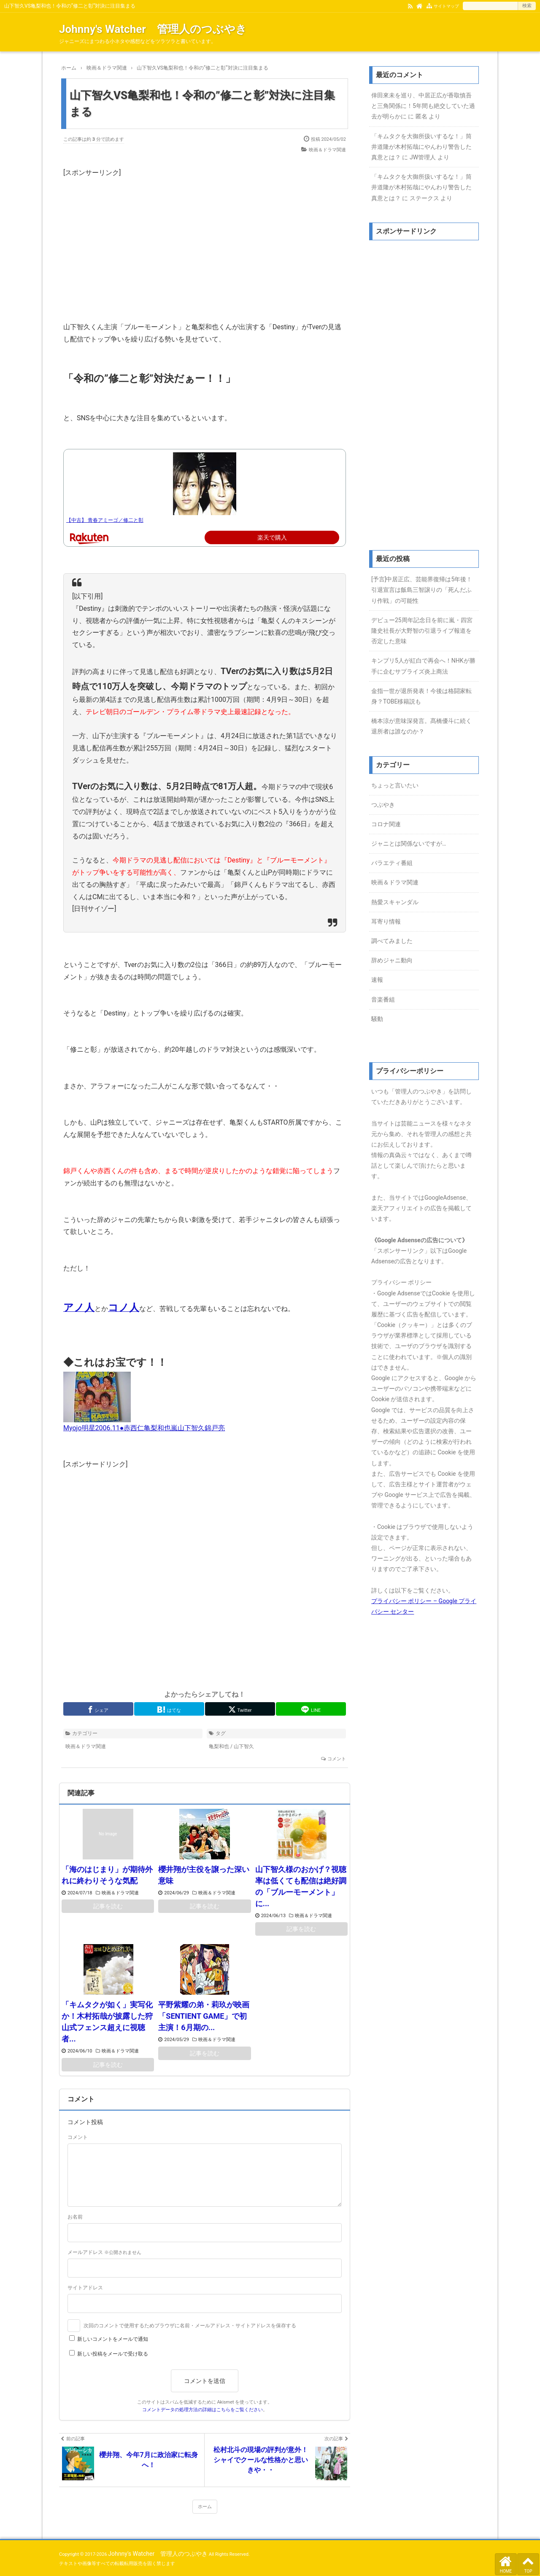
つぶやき (383, 804)
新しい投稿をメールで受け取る (112, 2354)
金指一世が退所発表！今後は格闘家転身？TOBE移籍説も (421, 696)
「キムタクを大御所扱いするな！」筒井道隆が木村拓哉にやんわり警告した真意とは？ (421, 147)
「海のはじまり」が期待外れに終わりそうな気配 (107, 1875)
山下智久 (244, 1746)
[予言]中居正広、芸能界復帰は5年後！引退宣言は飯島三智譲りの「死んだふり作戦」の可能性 (421, 590)
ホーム (205, 2506)
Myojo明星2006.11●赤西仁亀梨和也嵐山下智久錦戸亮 (144, 1428)
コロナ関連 (386, 824)
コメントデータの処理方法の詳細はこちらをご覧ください (202, 2409)
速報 (377, 979)
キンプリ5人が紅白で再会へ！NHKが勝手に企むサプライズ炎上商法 (423, 665)
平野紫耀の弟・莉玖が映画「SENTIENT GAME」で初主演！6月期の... (203, 2016)
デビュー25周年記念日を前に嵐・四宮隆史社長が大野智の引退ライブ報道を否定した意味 (421, 631)
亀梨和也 (219, 1746)
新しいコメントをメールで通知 (112, 2339)
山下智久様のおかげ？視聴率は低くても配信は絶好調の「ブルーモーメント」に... (300, 1886)
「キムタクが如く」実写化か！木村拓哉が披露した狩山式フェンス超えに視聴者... (107, 2021)
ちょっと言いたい (394, 785)
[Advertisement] (204, 238)
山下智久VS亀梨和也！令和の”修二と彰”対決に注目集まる (202, 103)
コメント (336, 1759)
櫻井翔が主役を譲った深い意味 (203, 1875)
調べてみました (392, 940)
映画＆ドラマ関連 (327, 150)
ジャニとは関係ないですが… (408, 843)
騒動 (377, 1018)
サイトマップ (446, 6)
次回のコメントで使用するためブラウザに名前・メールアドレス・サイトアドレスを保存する (190, 2326)
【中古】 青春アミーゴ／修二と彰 (104, 520)
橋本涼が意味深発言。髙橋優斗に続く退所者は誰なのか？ (421, 726)
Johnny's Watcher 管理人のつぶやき (153, 29)
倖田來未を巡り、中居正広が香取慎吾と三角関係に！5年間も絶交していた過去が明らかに (423, 106)
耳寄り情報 (386, 921)
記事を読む (108, 1906)
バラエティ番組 (392, 863)
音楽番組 (383, 999)
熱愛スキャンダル (394, 902)
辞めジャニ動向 (392, 960)
